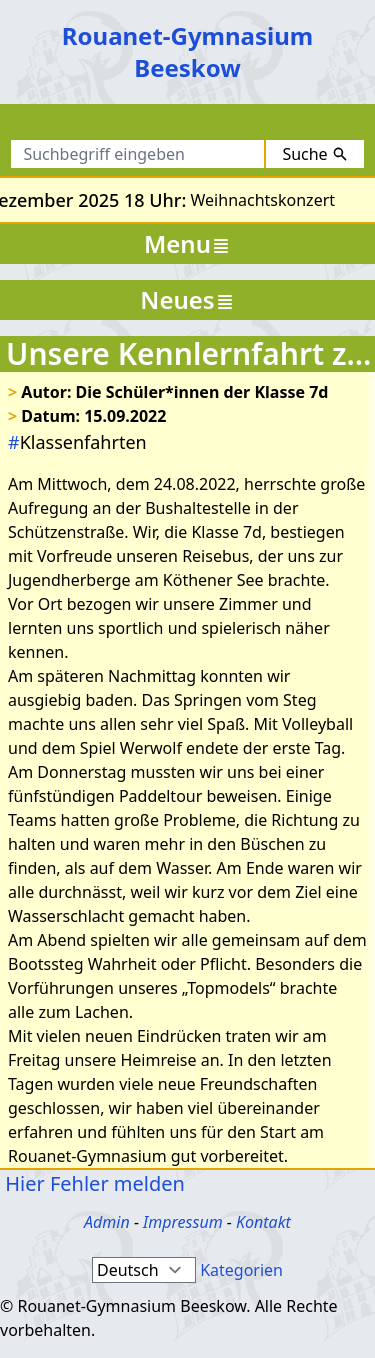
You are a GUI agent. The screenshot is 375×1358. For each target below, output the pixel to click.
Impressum (183, 1222)
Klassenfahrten (77, 442)
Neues (187, 299)
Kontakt (263, 1222)
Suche (314, 154)
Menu (187, 243)
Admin (107, 1222)
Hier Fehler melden (92, 1183)
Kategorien (241, 1270)
